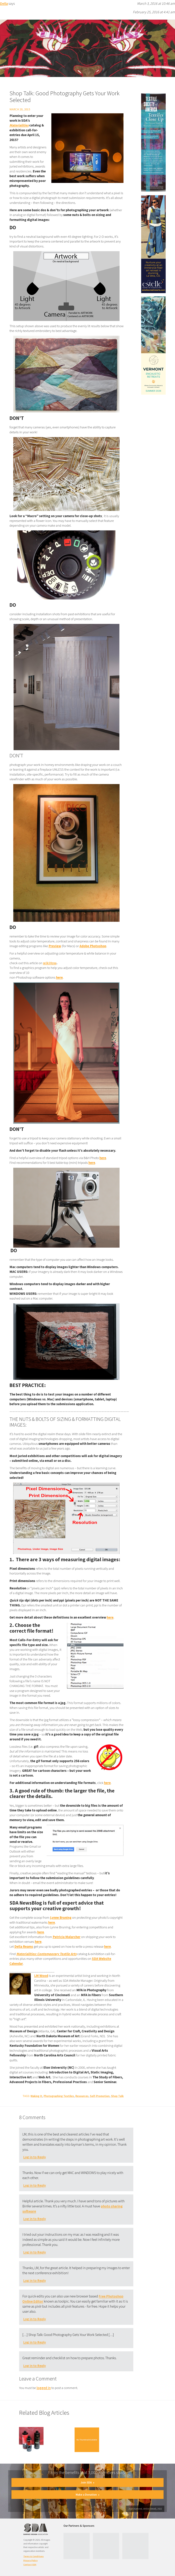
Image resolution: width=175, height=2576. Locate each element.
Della (4, 3)
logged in (43, 2388)
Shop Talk (117, 2096)
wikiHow (49, 963)
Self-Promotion (100, 2096)
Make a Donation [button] (87, 2494)
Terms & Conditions (33, 2556)
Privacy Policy (30, 2560)
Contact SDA (29, 2564)
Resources (81, 2096)
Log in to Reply (34, 2157)
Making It (36, 2096)
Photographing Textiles (59, 2096)
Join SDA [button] (87, 2482)
